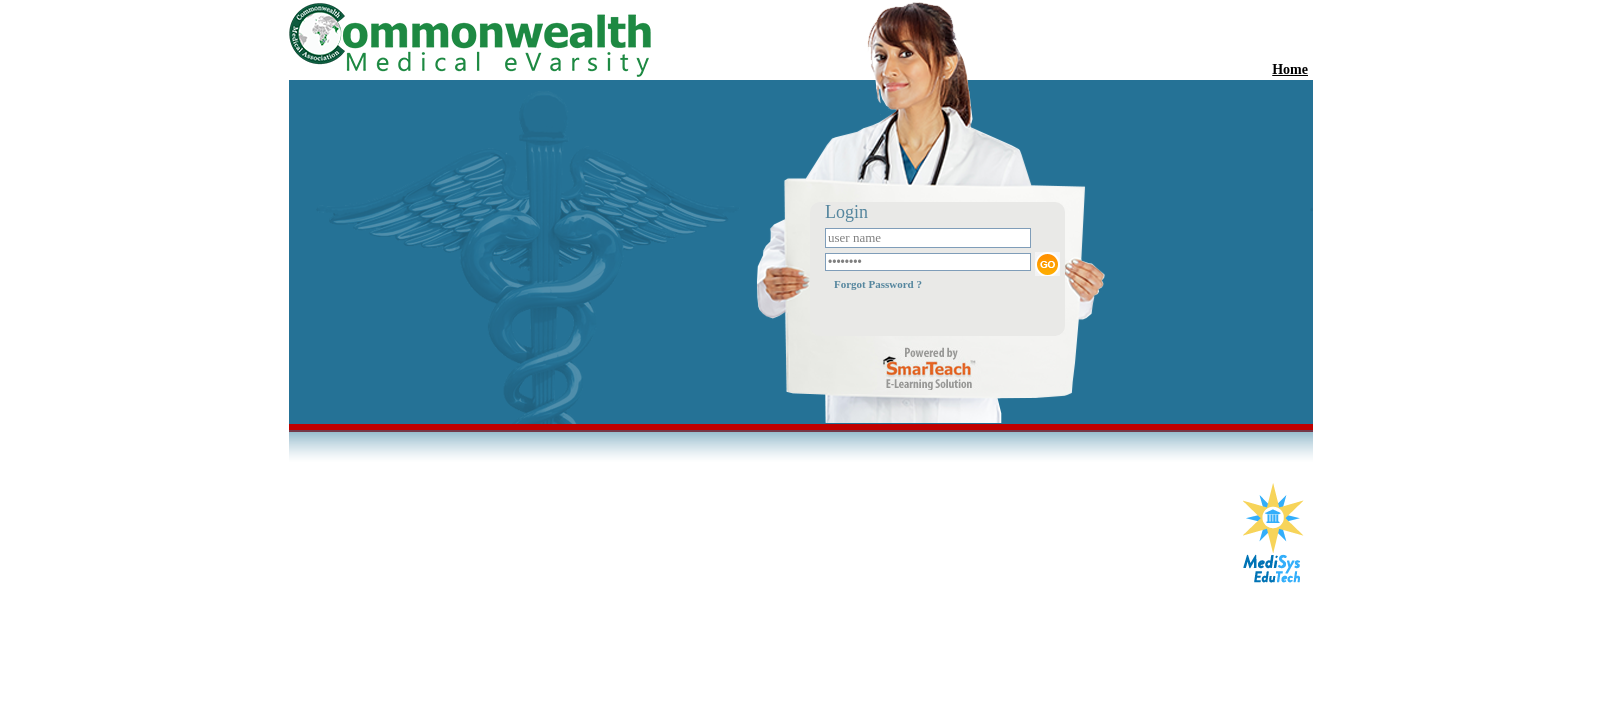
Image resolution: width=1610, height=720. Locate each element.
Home (1290, 69)
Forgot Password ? (878, 284)
